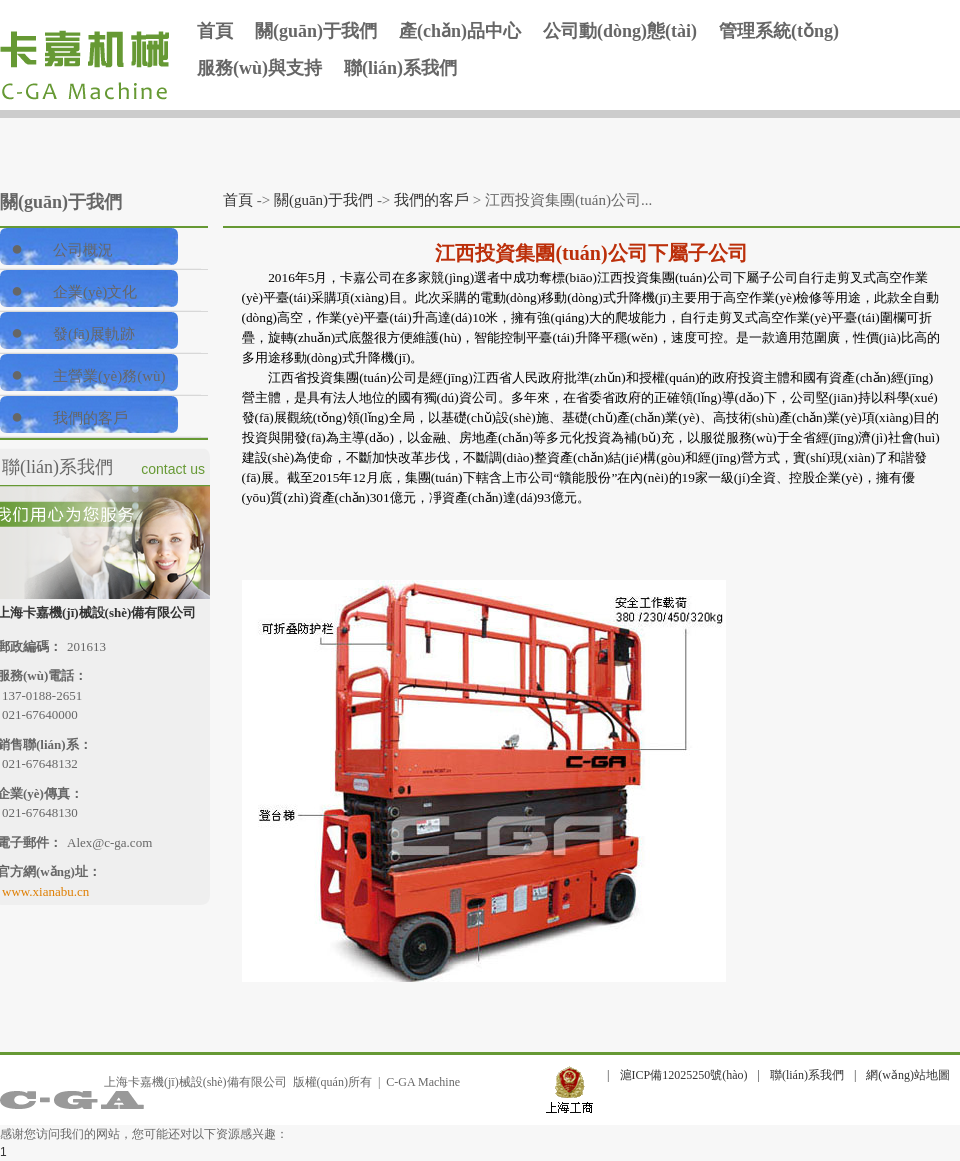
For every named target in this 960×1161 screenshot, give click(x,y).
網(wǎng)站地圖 (908, 1075)
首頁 (215, 31)
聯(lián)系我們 (400, 68)
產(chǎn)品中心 (460, 31)
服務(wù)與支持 (259, 68)
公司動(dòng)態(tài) (620, 31)
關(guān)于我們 (316, 31)
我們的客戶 (431, 200)
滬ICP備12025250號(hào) (684, 1075)
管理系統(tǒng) (779, 31)
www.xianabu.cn (45, 891)
